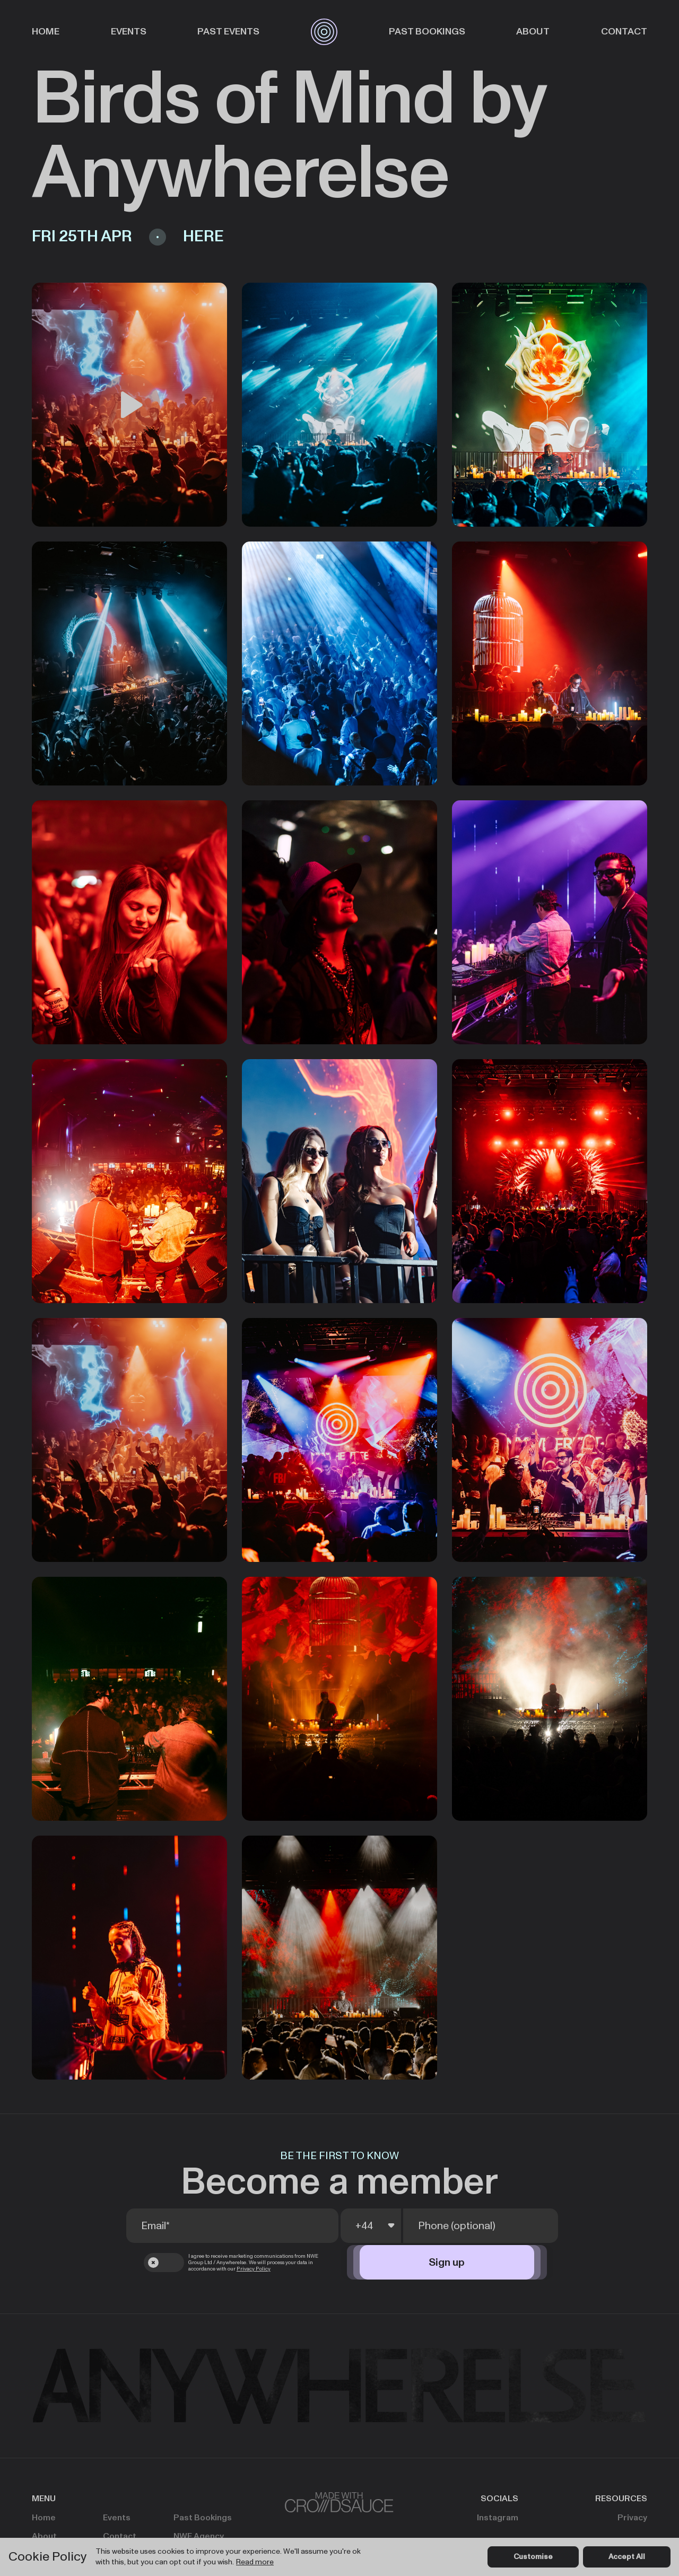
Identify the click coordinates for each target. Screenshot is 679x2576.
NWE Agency (198, 2536)
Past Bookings (427, 32)
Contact (624, 32)
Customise (533, 2557)
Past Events (228, 32)
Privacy (632, 2517)
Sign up (447, 2262)
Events (128, 32)
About (533, 32)
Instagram (497, 2517)
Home (45, 32)
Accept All (626, 2557)
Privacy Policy (254, 2269)
